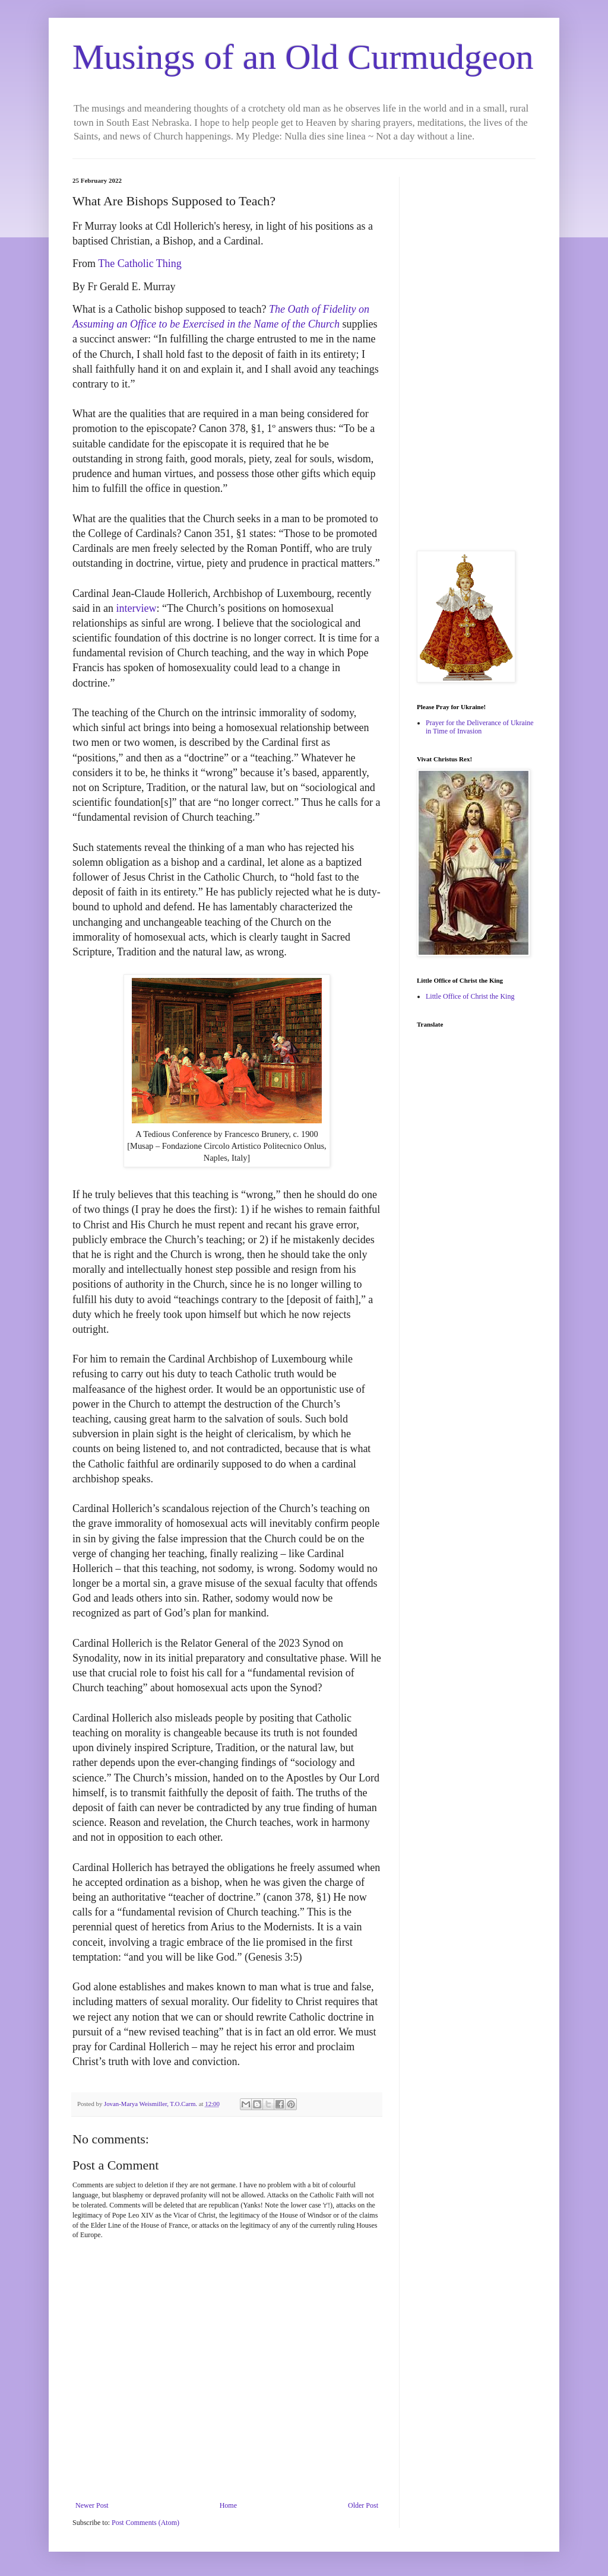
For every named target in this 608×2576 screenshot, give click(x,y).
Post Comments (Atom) (145, 2522)
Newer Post (92, 2505)
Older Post (363, 2505)
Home (228, 2505)
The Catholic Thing (140, 263)
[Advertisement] (476, 355)
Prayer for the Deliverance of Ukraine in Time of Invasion (480, 727)
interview (136, 608)
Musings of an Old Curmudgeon (303, 57)
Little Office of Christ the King (470, 996)
